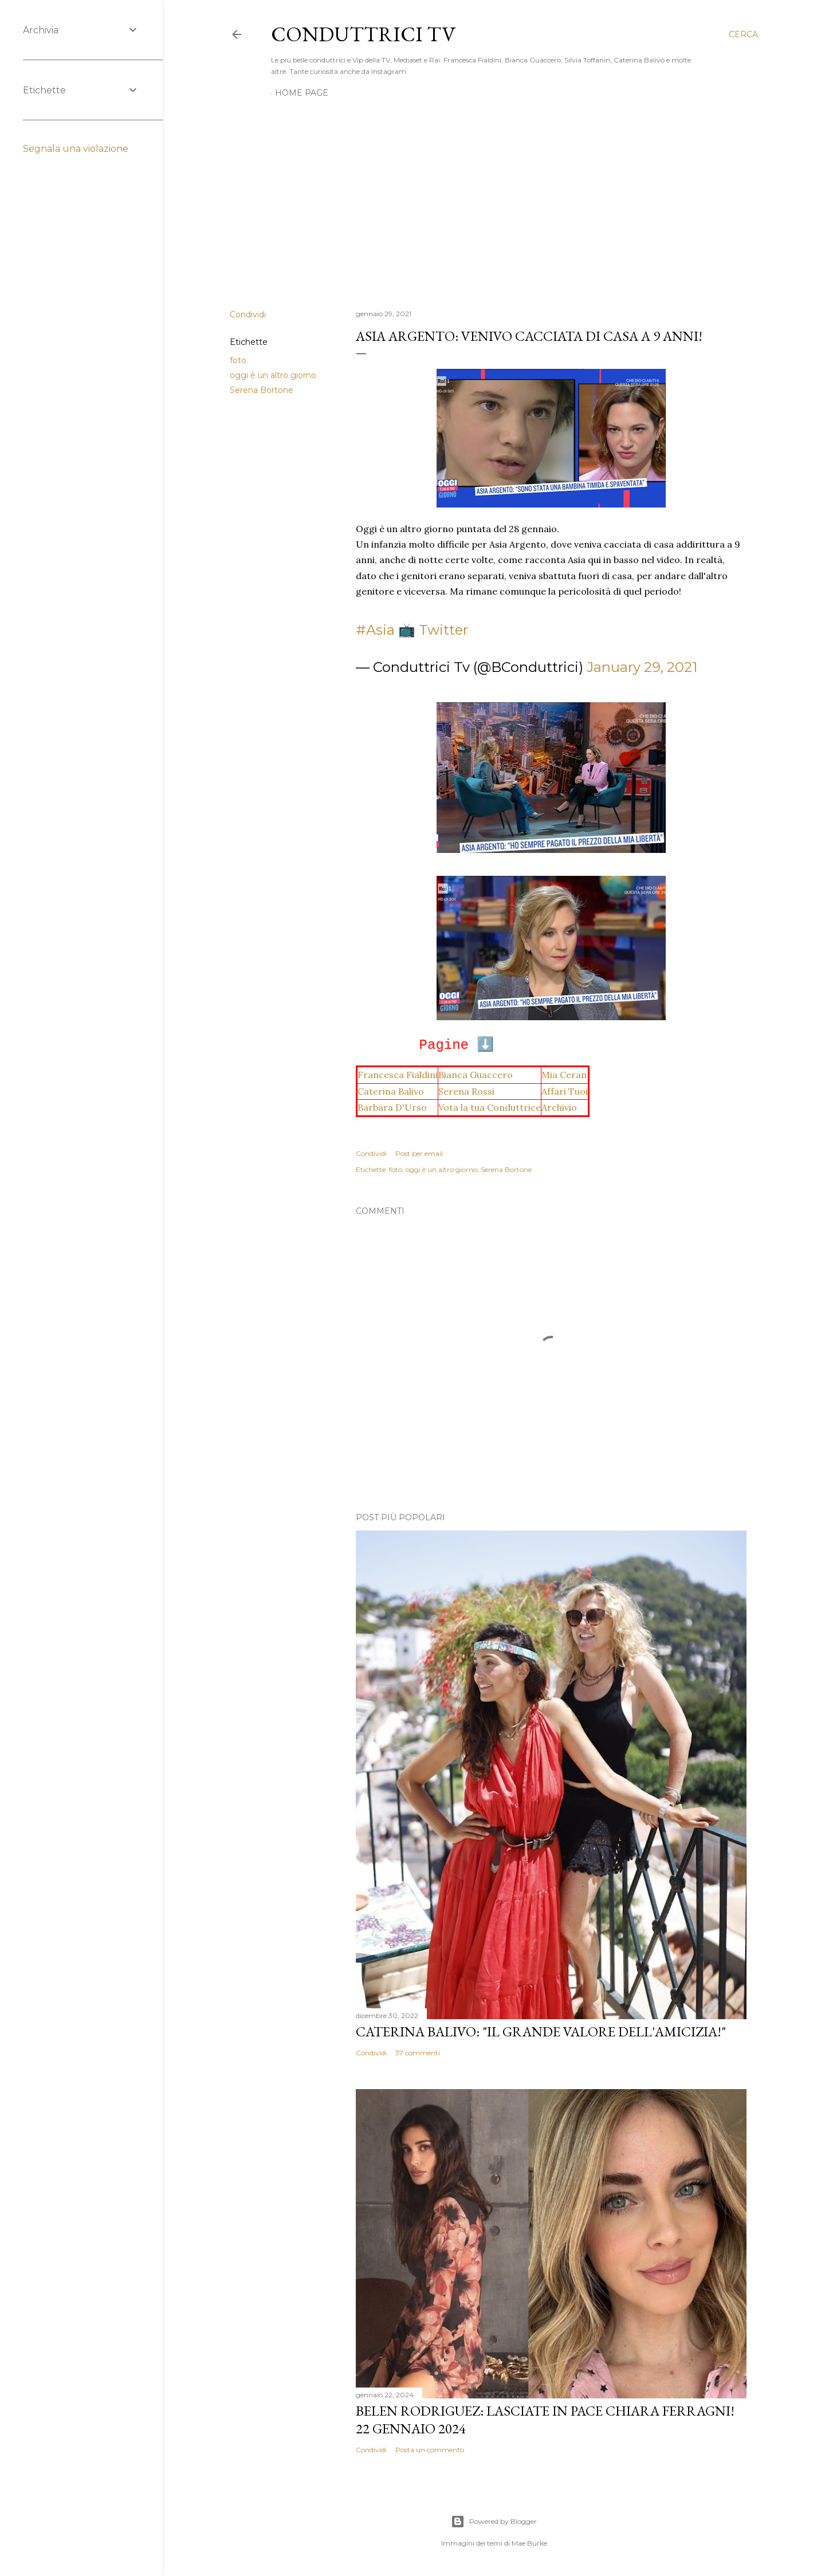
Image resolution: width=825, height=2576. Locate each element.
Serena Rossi (466, 1091)
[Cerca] (743, 34)
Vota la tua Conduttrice (489, 1107)
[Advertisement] (494, 200)
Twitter (443, 630)
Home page (301, 93)
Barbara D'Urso (392, 1107)
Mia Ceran (564, 1074)
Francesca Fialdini (398, 1074)
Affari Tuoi (564, 1091)
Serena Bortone (261, 390)
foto (238, 360)
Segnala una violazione (75, 148)
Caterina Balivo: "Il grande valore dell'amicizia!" (541, 2031)
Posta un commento (429, 2449)
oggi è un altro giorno (273, 375)
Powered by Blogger (494, 2521)
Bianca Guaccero (475, 1074)
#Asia (375, 630)
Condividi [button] (248, 314)
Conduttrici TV (363, 34)
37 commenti (417, 2052)
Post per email (419, 1153)
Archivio (559, 1107)
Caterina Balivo (391, 1091)
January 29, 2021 (642, 667)
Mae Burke (529, 2543)
